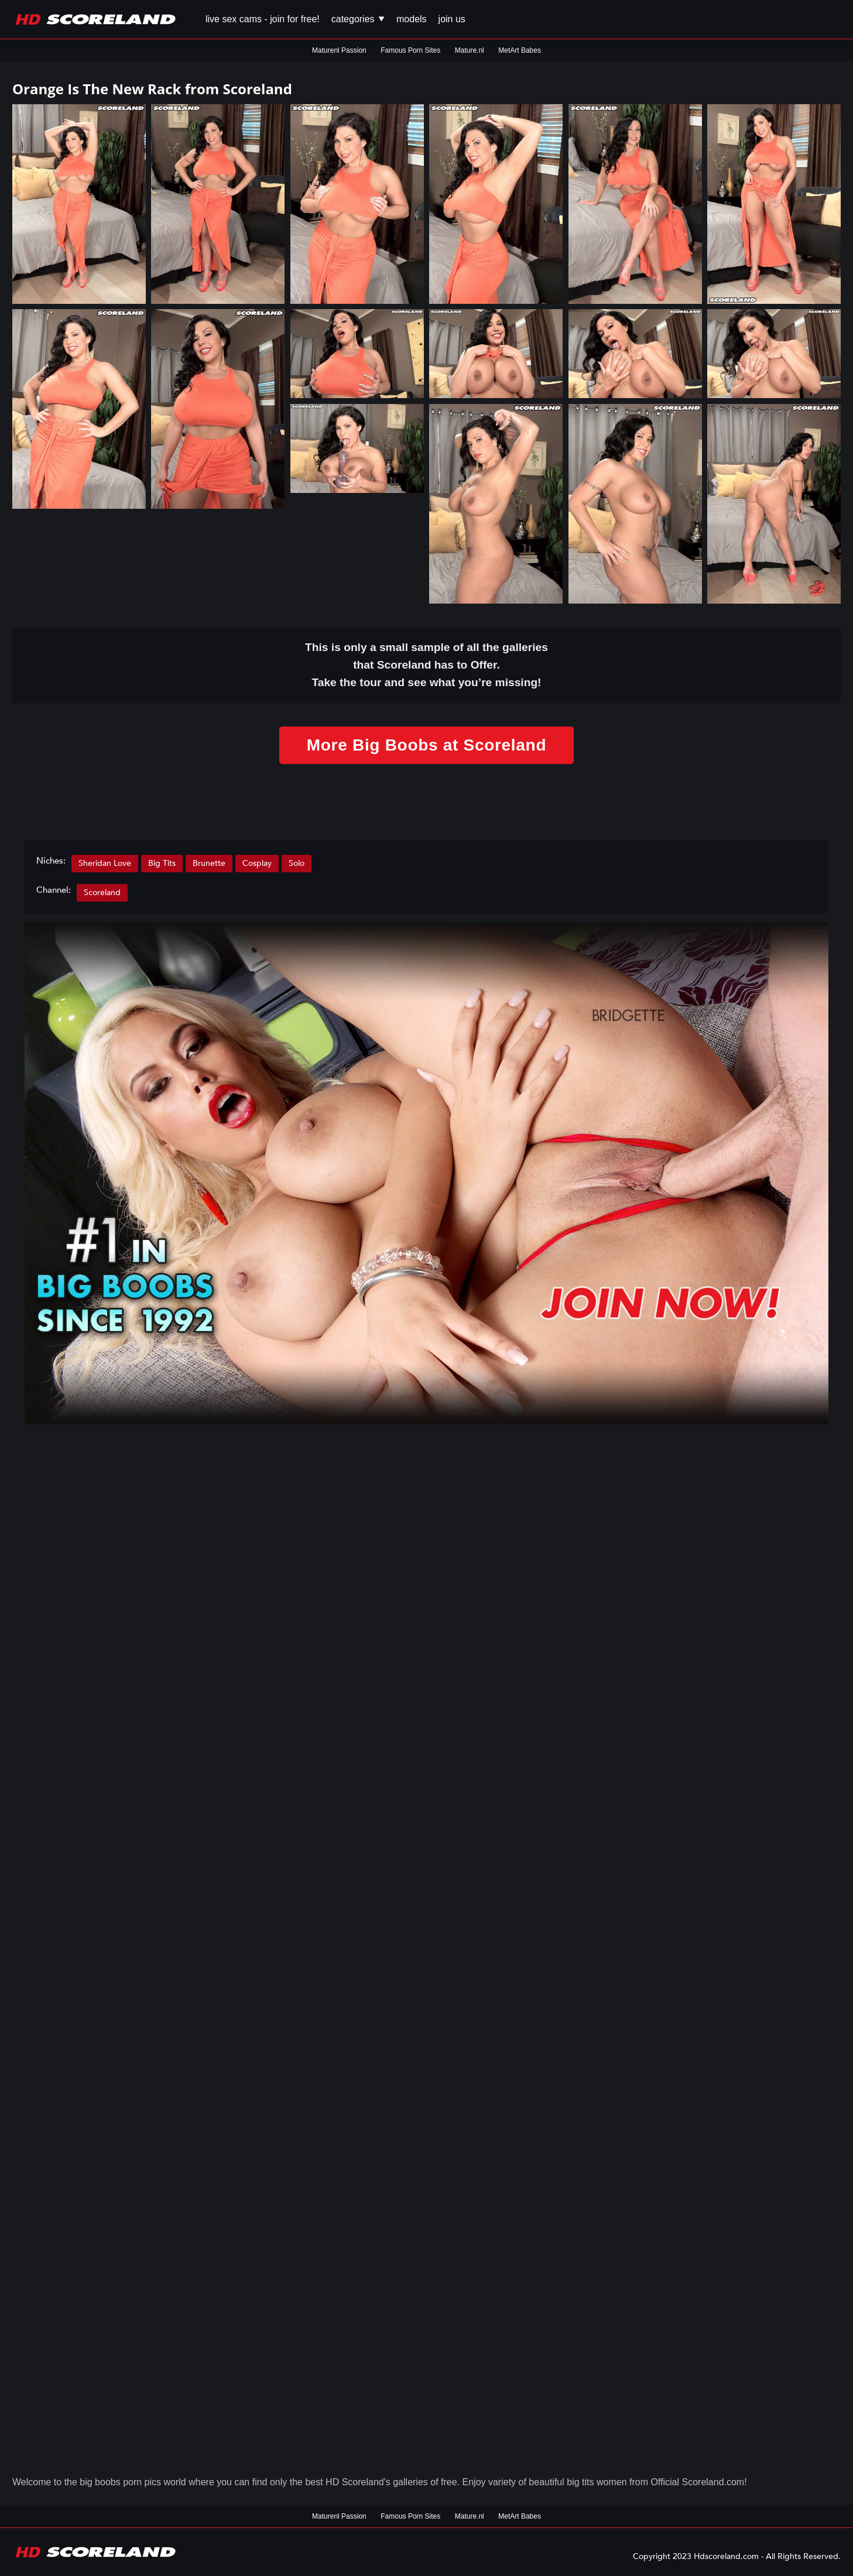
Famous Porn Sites (410, 50)
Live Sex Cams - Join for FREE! (262, 19)
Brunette (209, 863)
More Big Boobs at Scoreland (426, 745)
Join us (452, 19)
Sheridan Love (104, 863)
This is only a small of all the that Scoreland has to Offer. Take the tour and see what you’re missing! (426, 664)
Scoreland (102, 892)
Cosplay (257, 863)
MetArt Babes (519, 50)
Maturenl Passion (339, 50)
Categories (358, 19)
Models (411, 19)
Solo (296, 863)
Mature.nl (469, 50)
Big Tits (162, 863)
